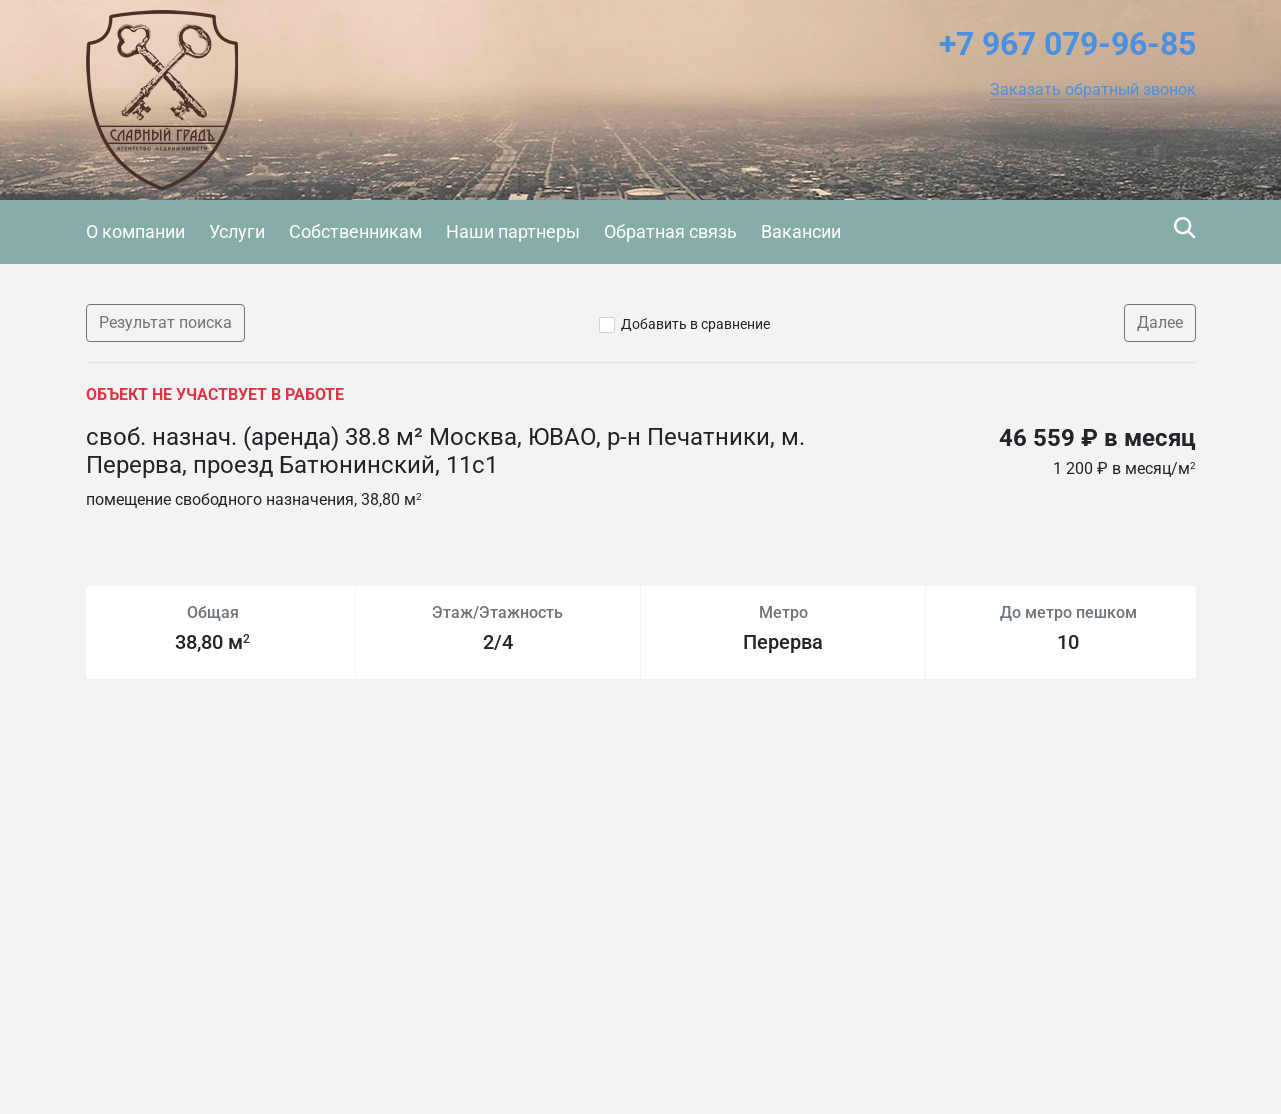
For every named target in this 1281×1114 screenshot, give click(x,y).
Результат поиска (165, 322)
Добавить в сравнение (695, 324)
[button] (1093, 90)
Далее (1160, 322)
